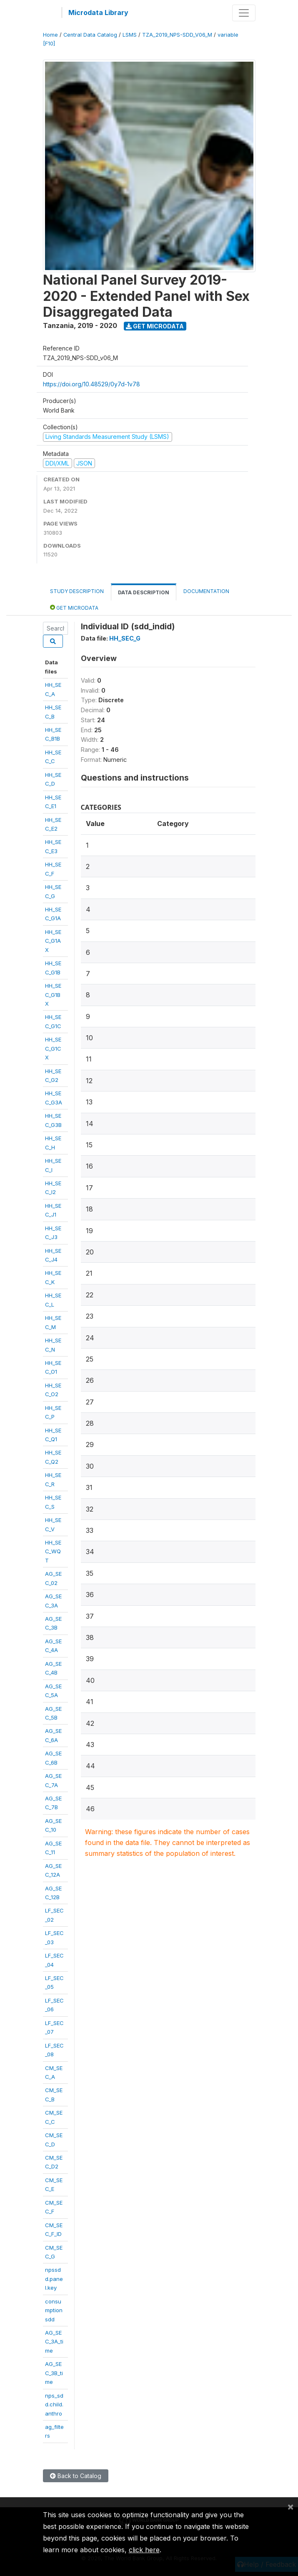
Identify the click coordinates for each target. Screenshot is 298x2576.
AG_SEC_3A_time (54, 2341)
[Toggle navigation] (243, 13)
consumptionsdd (54, 2310)
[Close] (290, 2506)
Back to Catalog (75, 2475)
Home (50, 35)
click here (144, 2550)
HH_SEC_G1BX (53, 994)
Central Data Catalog (90, 35)
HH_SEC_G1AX (53, 941)
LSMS (130, 35)
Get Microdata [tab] (74, 607)
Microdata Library (98, 12)
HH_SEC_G (124, 638)
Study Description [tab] (77, 591)
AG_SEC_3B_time (54, 2373)
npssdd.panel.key (54, 2278)
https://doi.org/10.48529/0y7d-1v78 (91, 384)
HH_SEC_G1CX (53, 1048)
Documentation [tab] (206, 591)
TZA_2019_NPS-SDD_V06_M (177, 35)
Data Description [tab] (143, 592)
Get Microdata (155, 326)
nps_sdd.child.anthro (54, 2404)
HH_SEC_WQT (53, 1551)
